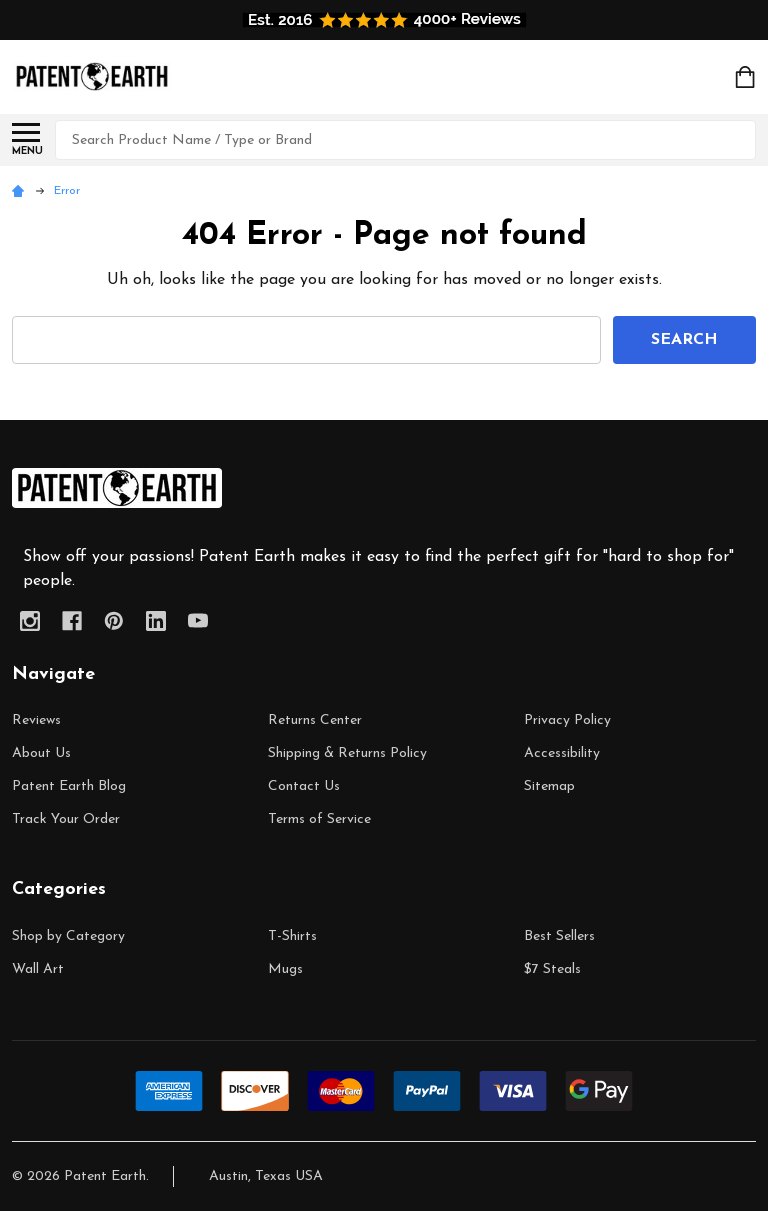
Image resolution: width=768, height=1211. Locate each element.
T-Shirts (292, 936)
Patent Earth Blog (69, 786)
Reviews (36, 720)
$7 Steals (552, 969)
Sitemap (549, 786)
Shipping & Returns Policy (347, 753)
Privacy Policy (567, 720)
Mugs (285, 969)
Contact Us (304, 786)
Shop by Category (68, 936)
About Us (41, 753)
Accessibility (562, 753)
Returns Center (315, 720)
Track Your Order (66, 819)
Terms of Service (319, 819)
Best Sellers (559, 936)
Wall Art (38, 969)
